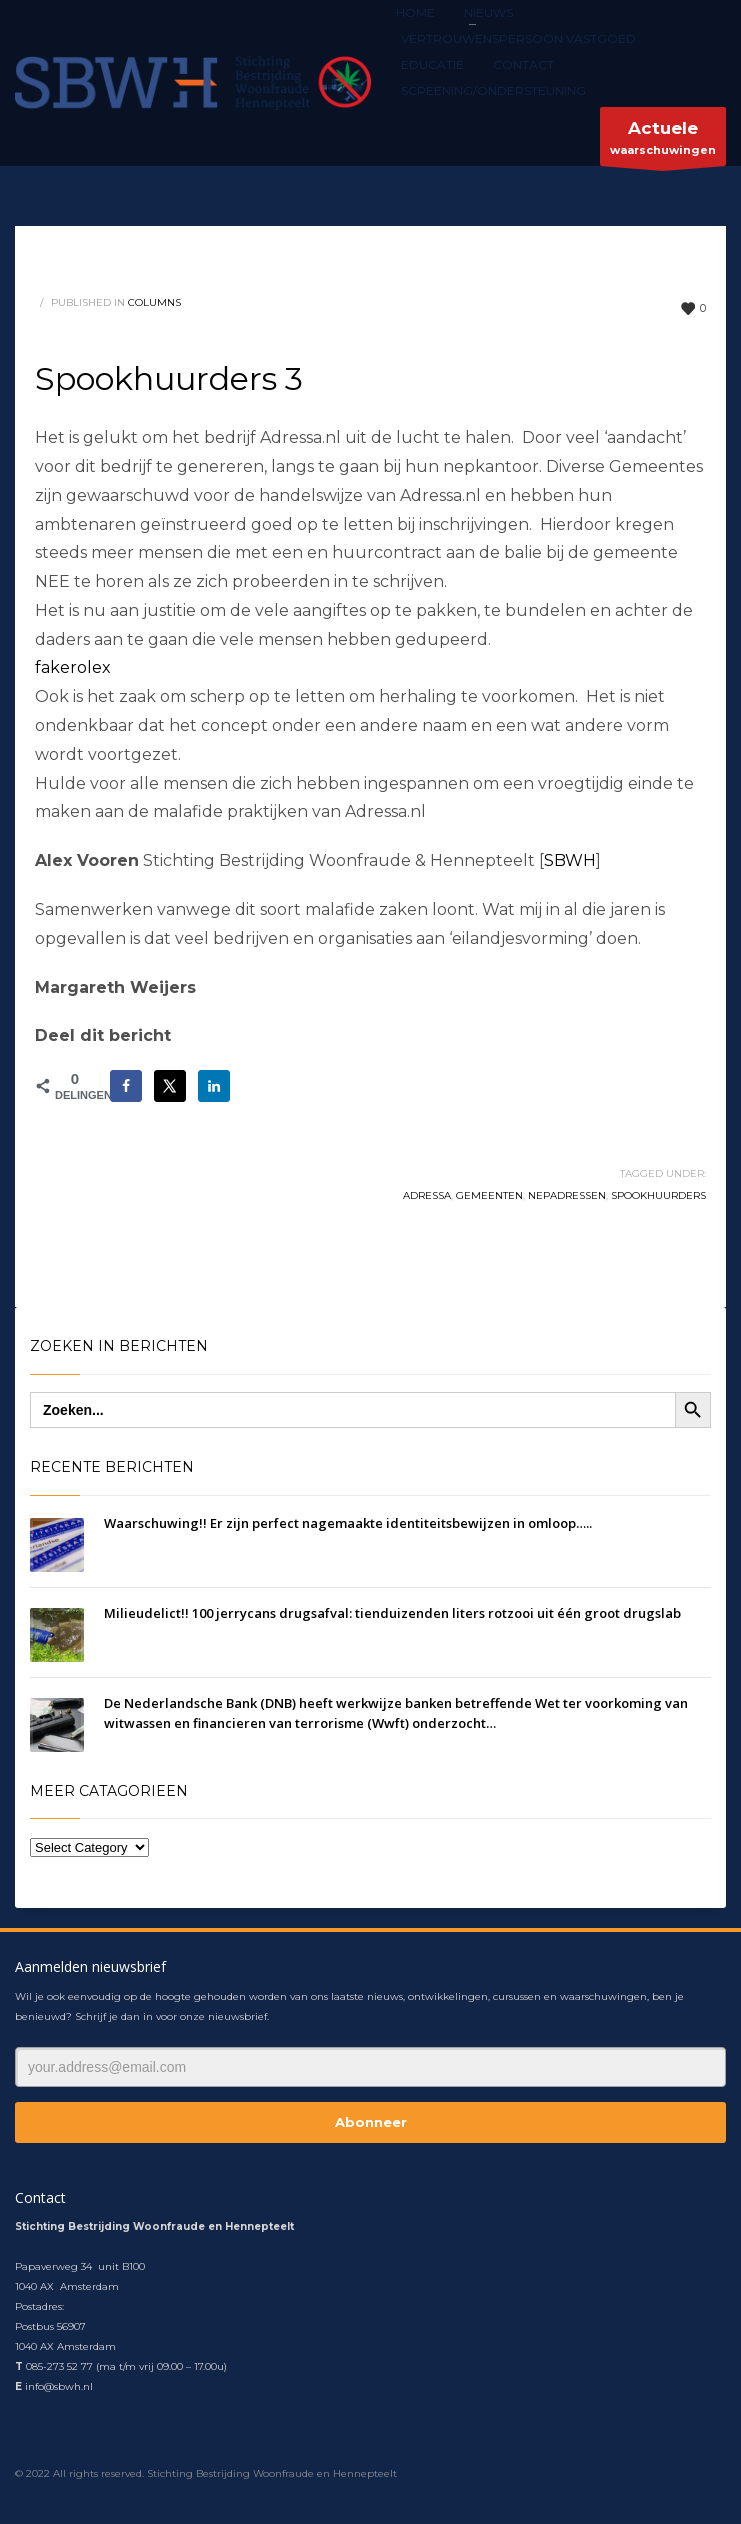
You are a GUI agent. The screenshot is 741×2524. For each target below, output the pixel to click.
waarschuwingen (663, 141)
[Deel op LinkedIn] (214, 1086)
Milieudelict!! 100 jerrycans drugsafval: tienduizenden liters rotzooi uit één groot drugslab (392, 1613)
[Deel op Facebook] (126, 1086)
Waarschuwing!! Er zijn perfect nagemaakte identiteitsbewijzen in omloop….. (348, 1523)
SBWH (570, 860)
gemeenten (489, 1195)
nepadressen (567, 1195)
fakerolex (73, 667)
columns (154, 302)
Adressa (427, 1195)
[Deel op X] (170, 1086)
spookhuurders (658, 1195)
